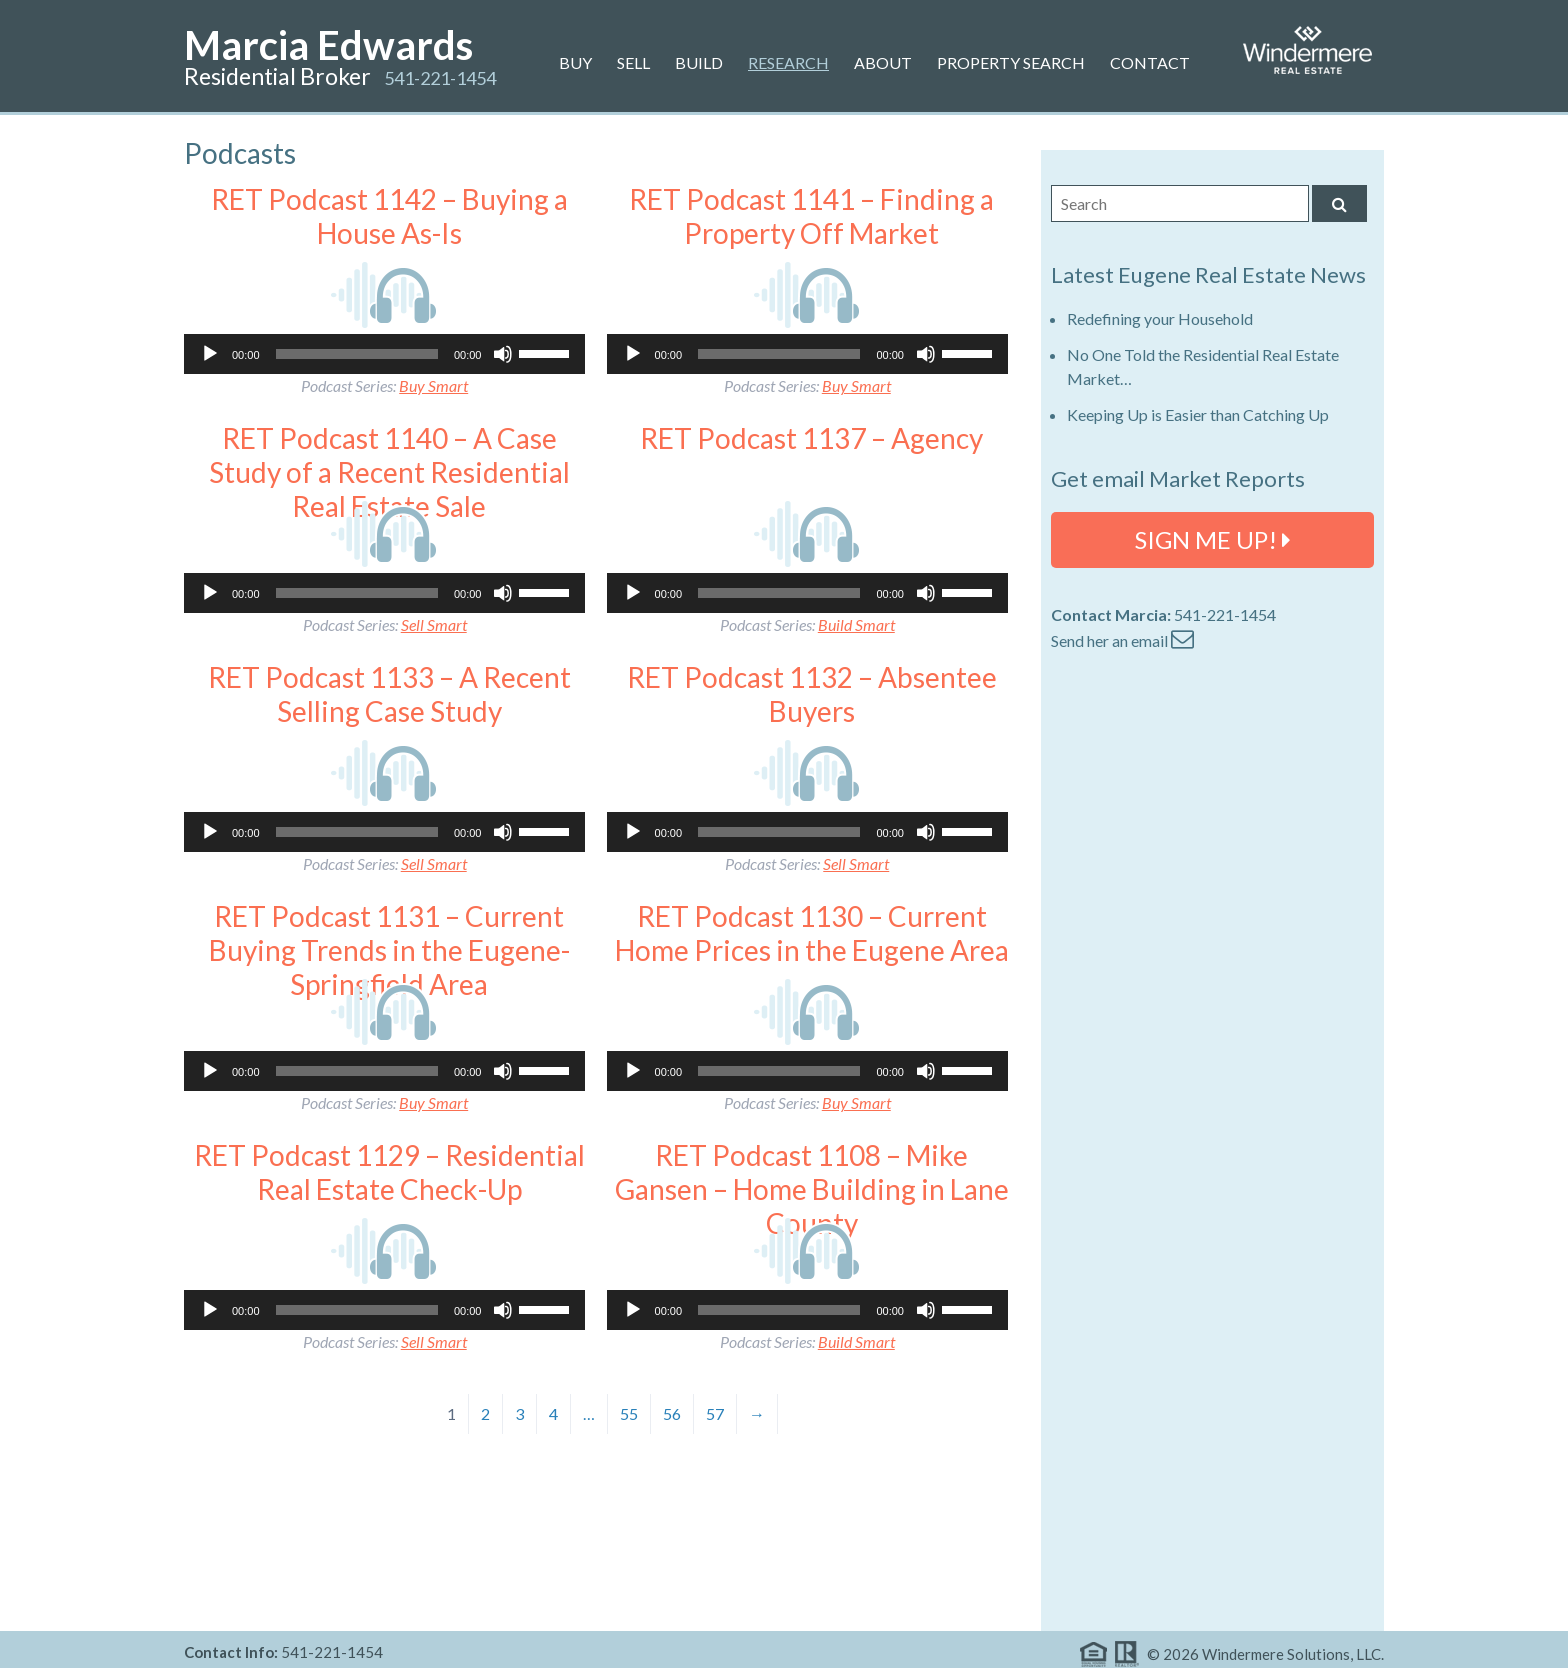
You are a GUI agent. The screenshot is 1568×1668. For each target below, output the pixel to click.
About (883, 62)
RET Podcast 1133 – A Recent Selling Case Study (389, 694)
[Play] (210, 354)
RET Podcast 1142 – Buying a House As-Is (389, 216)
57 (715, 1413)
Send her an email (1122, 640)
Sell (633, 62)
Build (699, 62)
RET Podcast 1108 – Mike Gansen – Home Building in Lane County (812, 1188)
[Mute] (503, 354)
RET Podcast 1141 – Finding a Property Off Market (811, 216)
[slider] (357, 354)
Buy (575, 62)
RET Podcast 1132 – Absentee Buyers (812, 694)
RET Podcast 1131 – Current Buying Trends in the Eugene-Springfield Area (389, 949)
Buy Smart (433, 385)
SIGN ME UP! (1213, 539)
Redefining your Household (1160, 318)
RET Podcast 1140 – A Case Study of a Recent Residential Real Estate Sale (389, 471)
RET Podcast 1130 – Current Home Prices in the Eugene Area (812, 933)
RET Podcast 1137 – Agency (811, 438)
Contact (1150, 62)
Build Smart (856, 624)
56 (672, 1413)
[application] (384, 354)
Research (788, 62)
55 (629, 1413)
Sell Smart (434, 624)
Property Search (1011, 62)
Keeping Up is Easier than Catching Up (1198, 414)
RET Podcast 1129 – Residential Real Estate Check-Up (389, 1172)
